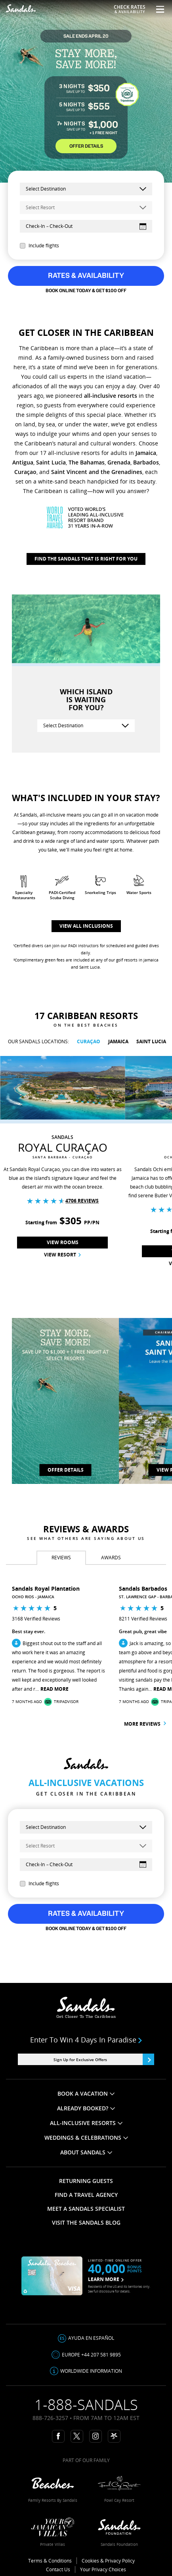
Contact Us (58, 2569)
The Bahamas (87, 462)
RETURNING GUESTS (86, 2181)
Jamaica (146, 453)
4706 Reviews (82, 1200)
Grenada (118, 462)
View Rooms (62, 1242)
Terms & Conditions (50, 2560)
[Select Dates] (86, 226)
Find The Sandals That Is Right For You (86, 558)
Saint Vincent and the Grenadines (96, 472)
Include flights (39, 245)
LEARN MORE (106, 2279)
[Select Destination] (86, 725)
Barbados (146, 462)
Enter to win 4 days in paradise (86, 2039)
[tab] (61, 1558)
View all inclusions (86, 926)
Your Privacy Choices (103, 2569)
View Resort (62, 1254)
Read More (54, 1689)
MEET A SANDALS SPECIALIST (86, 2208)
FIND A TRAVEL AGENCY (86, 2194)
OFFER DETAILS (86, 146)
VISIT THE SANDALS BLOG (86, 2222)
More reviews (145, 1724)
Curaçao (25, 472)
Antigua (22, 462)
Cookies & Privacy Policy (108, 2560)
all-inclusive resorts (110, 395)
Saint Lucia (51, 462)
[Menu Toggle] (157, 9)
